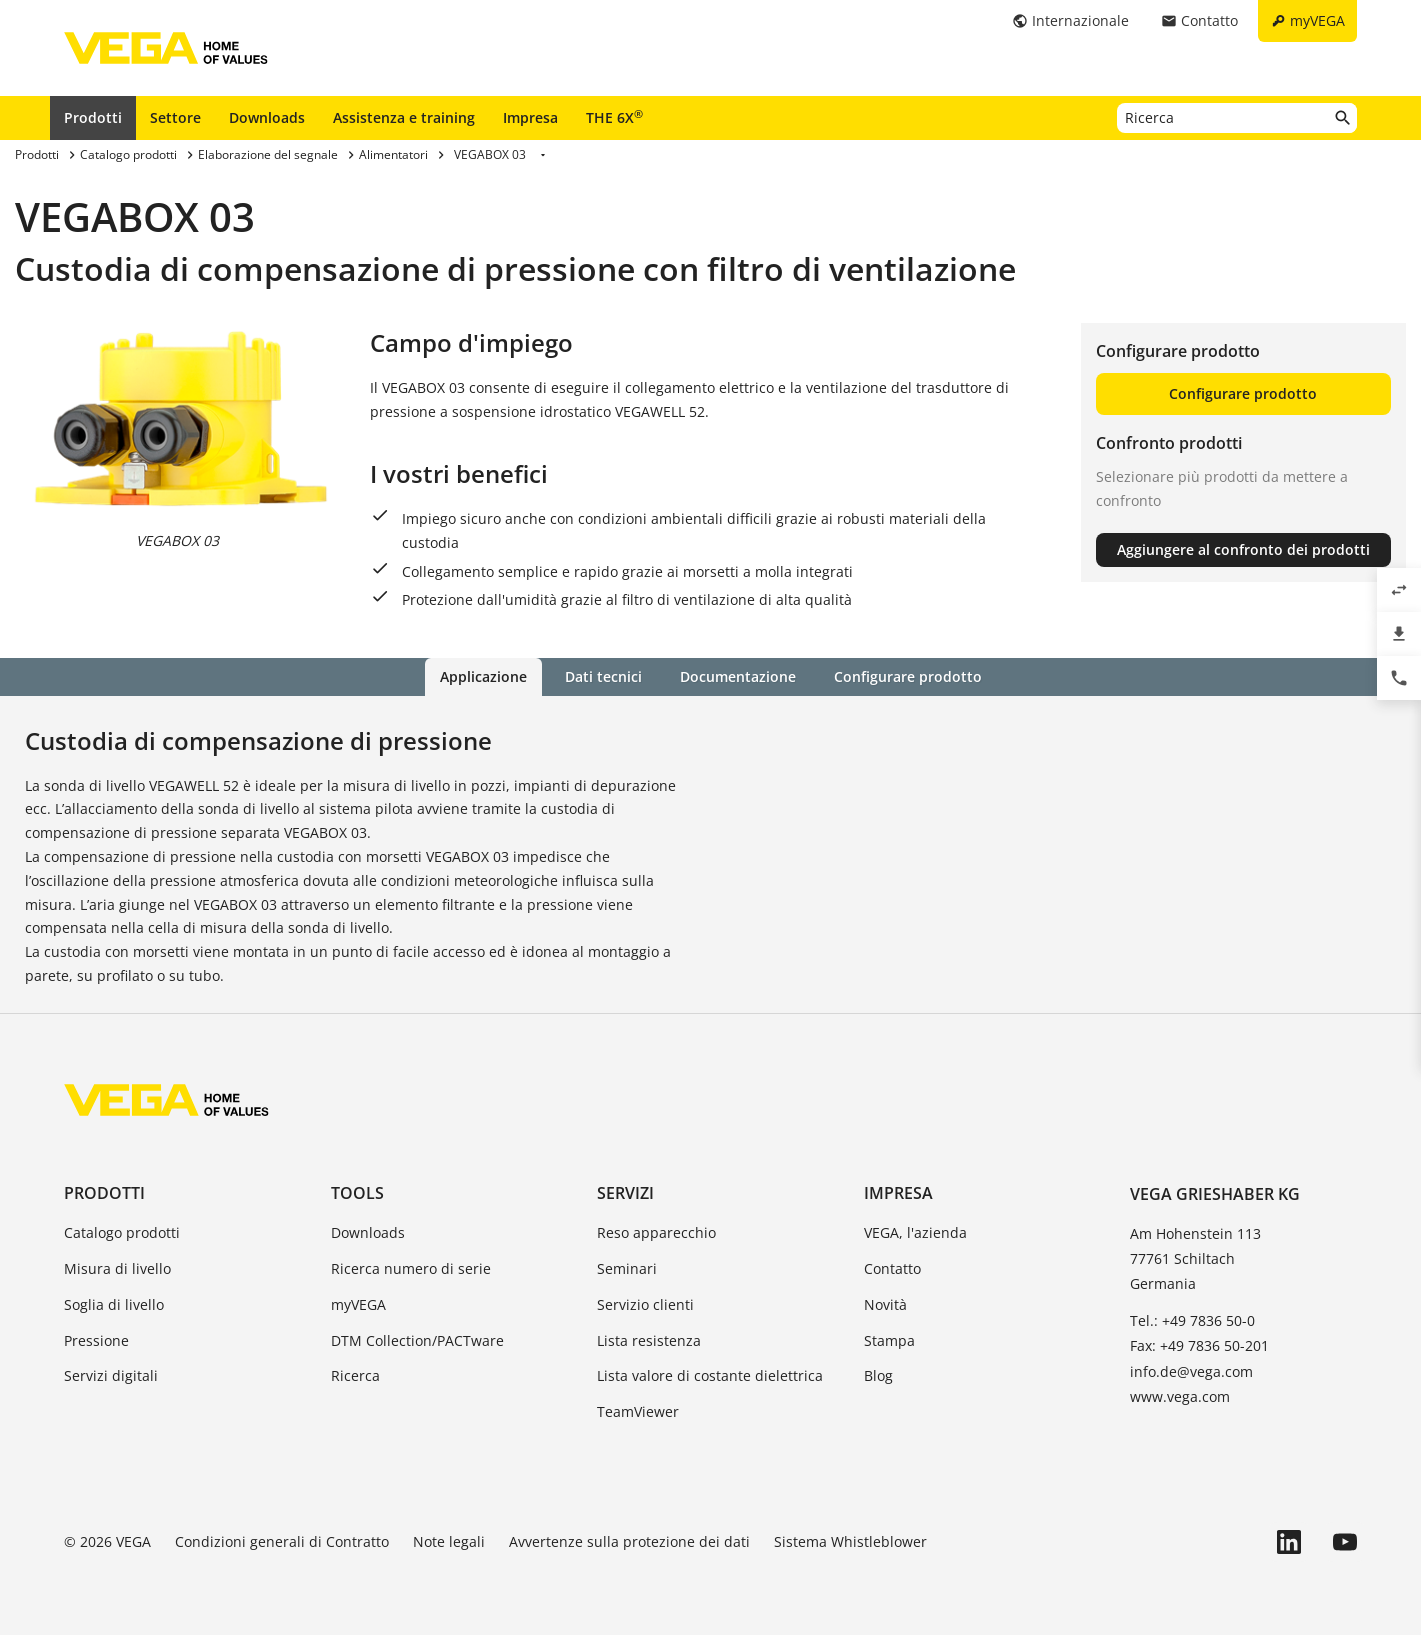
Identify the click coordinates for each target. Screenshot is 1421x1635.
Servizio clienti (645, 1304)
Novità (885, 1304)
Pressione (96, 1340)
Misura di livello (117, 1268)
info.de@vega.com (1191, 1371)
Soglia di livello (114, 1304)
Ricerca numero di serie (411, 1268)
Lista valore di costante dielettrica (710, 1375)
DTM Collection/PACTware (417, 1340)
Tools (357, 1193)
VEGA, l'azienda (915, 1232)
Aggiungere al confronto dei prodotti (1243, 549)
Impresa (530, 117)
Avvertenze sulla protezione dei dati (629, 1541)
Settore (175, 117)
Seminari (627, 1268)
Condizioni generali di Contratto (282, 1541)
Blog (878, 1375)
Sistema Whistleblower (850, 1541)
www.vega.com (1180, 1396)
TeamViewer (638, 1411)
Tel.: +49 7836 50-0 (1192, 1320)
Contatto (892, 1268)
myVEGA (358, 1304)
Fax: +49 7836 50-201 (1199, 1345)
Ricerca (355, 1375)
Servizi (625, 1193)
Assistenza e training (404, 117)
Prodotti (93, 117)
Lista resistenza (649, 1340)
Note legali (449, 1541)
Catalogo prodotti (122, 1232)
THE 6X (614, 117)
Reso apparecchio (656, 1232)
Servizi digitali (111, 1375)
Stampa (889, 1340)
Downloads (267, 117)
